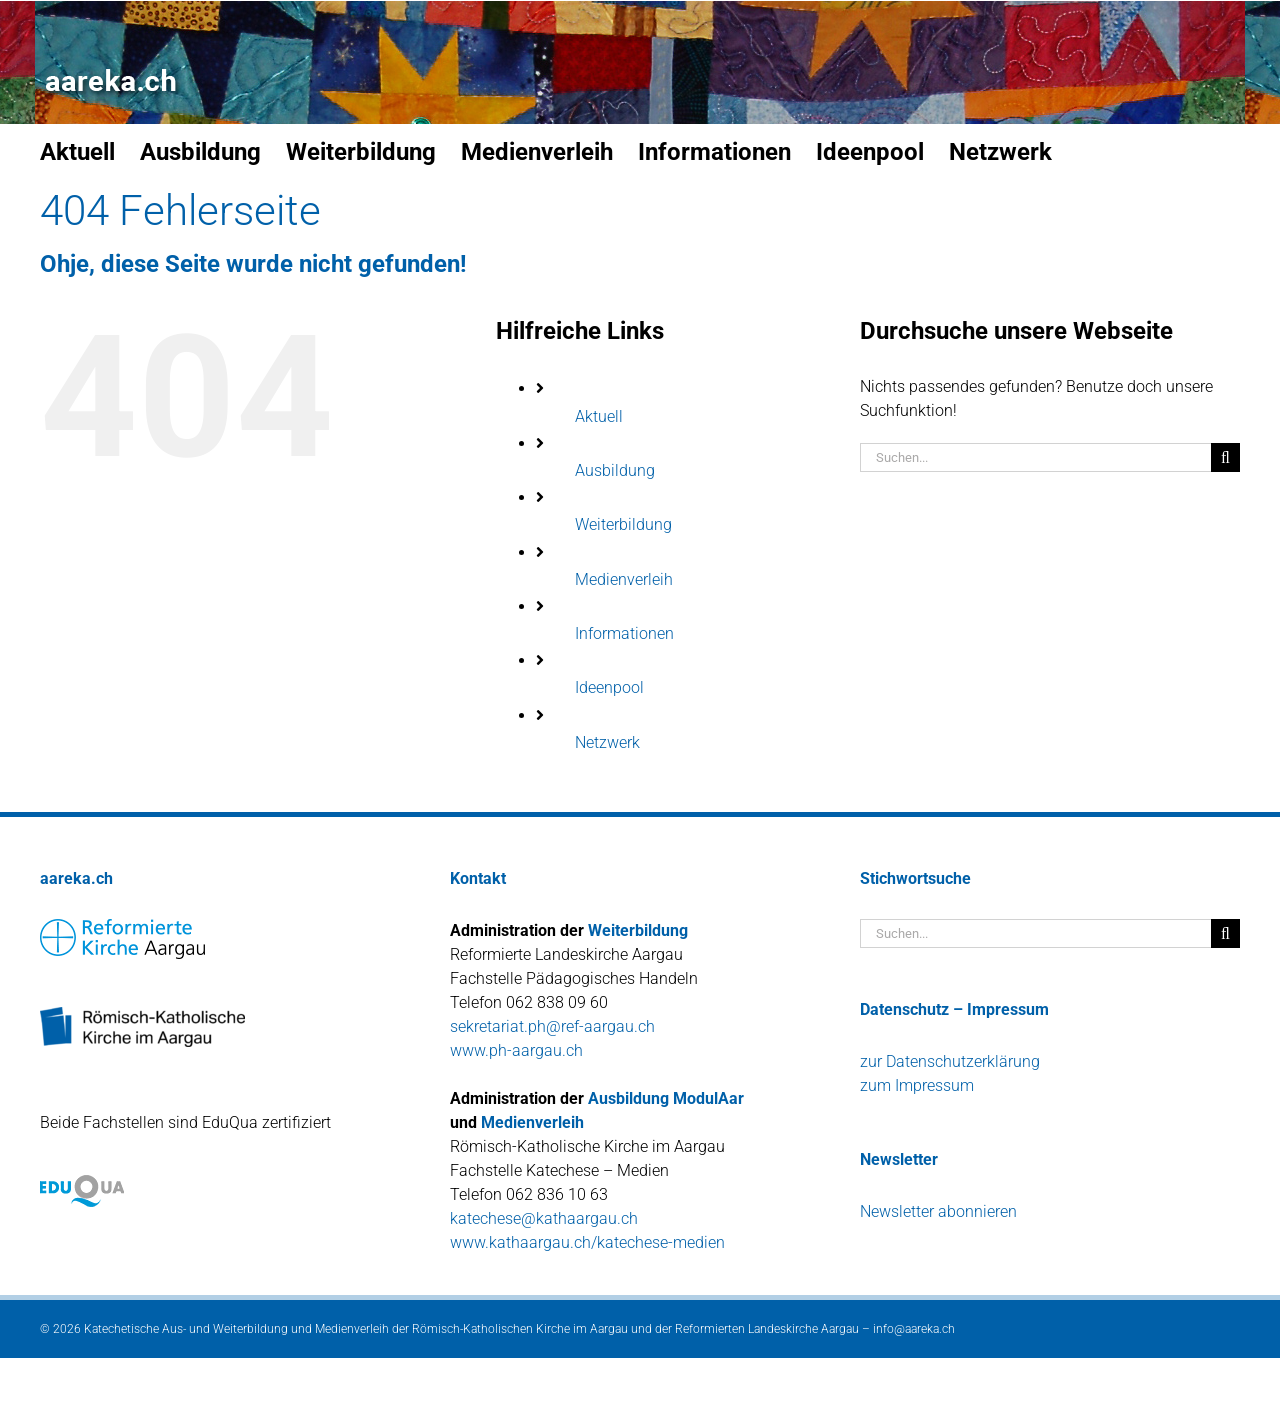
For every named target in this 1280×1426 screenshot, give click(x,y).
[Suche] (1225, 457)
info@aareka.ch (914, 1329)
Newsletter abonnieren (938, 1211)
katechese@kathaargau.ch (544, 1218)
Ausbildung (615, 470)
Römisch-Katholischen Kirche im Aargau (520, 1329)
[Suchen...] (1035, 457)
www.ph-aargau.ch (516, 1050)
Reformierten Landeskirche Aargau (767, 1329)
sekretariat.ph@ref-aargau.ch (552, 1026)
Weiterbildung (623, 524)
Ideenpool (609, 687)
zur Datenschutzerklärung (950, 1061)
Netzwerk (607, 742)
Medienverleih (624, 579)
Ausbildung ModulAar (666, 1098)
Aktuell (599, 416)
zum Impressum (917, 1085)
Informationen (624, 633)
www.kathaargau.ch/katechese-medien (587, 1242)
